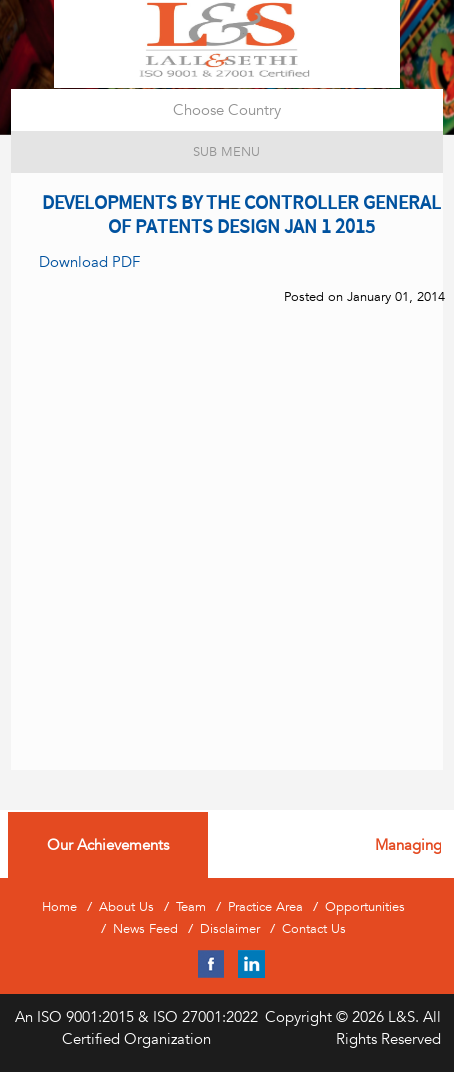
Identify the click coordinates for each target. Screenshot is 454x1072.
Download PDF (89, 261)
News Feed (145, 929)
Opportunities (365, 907)
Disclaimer (230, 929)
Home (59, 907)
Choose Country (227, 109)
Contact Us (314, 929)
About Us (126, 907)
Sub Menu (226, 151)
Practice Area (265, 907)
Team (191, 907)
